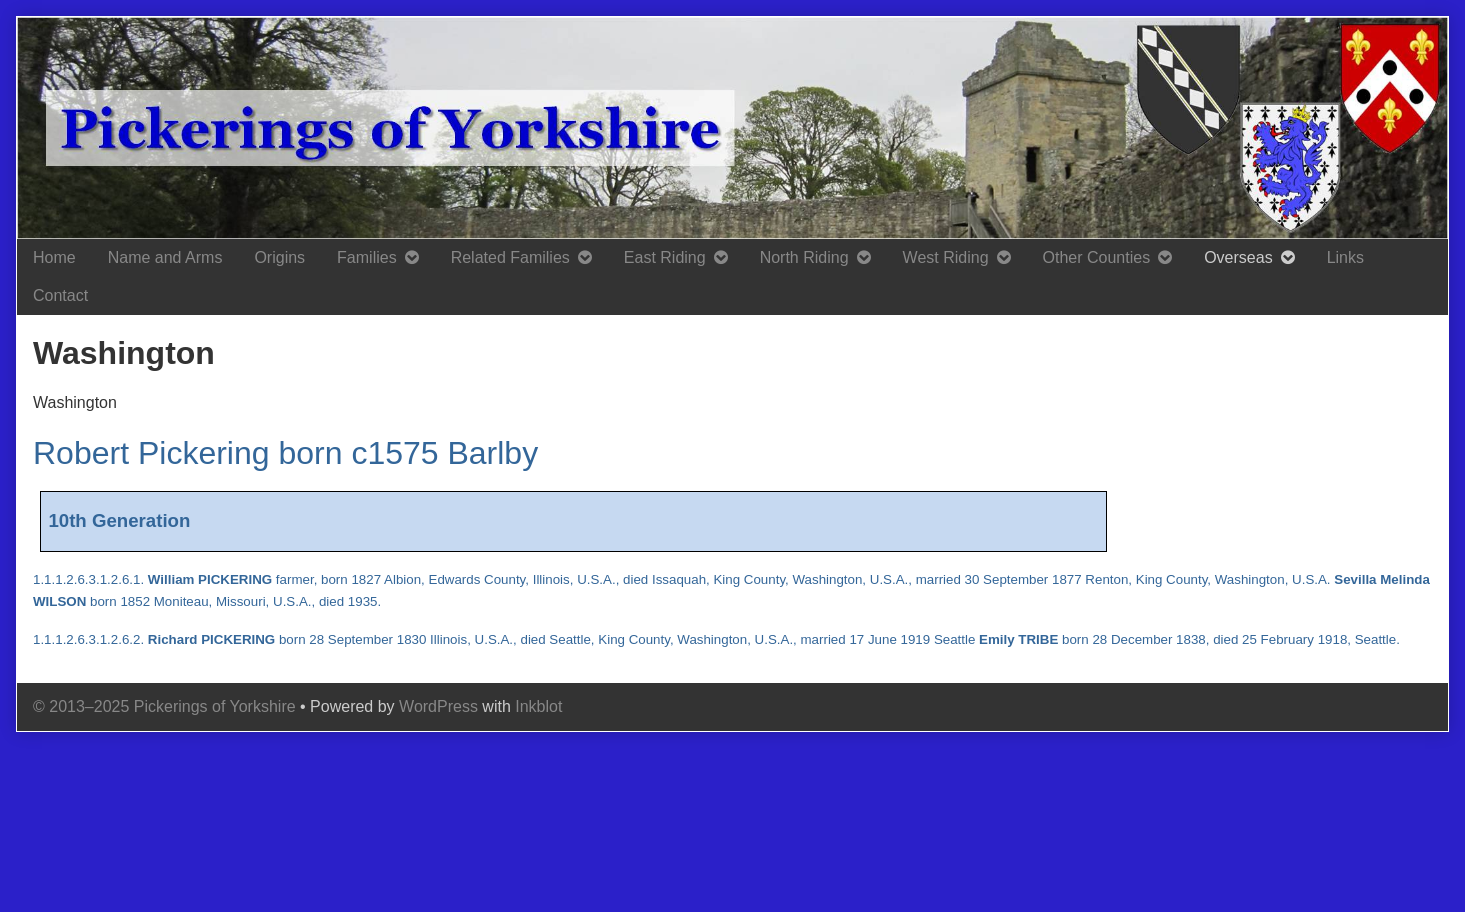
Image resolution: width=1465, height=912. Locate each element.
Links (1345, 257)
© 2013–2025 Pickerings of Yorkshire (164, 706)
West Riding (946, 257)
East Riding (665, 257)
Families (367, 257)
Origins (279, 257)
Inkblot (538, 706)
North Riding (804, 257)
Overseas (1238, 257)
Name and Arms (165, 257)
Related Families (510, 257)
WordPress (438, 706)
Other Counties (1097, 257)
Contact (60, 295)
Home (54, 257)
